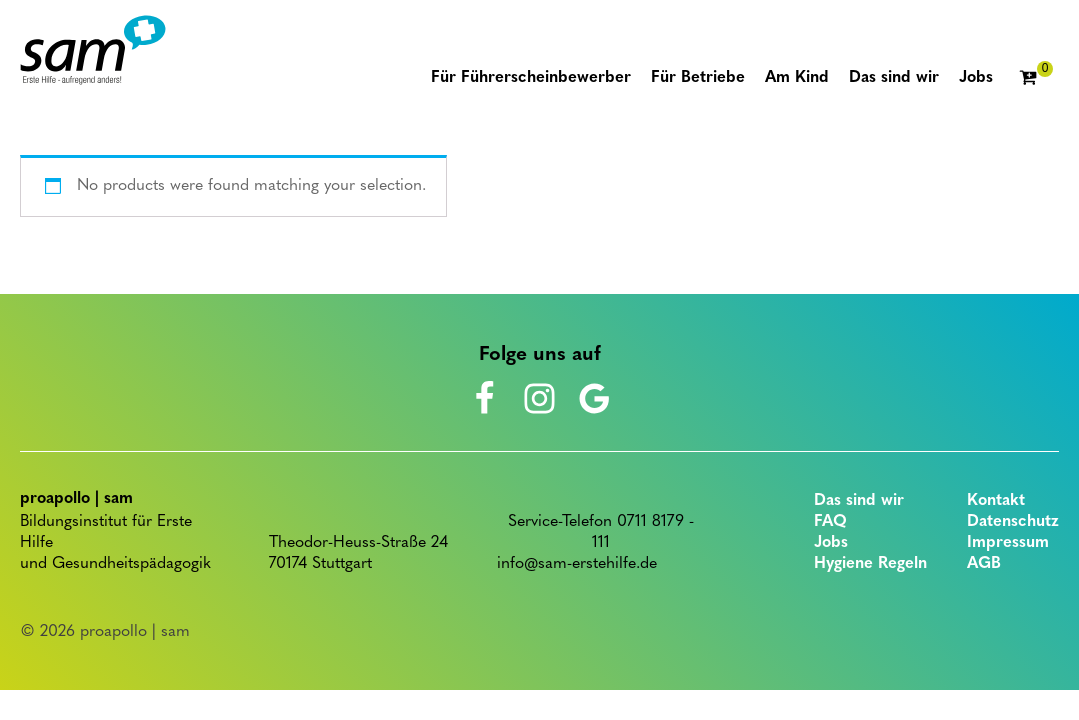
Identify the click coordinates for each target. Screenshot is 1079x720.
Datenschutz (1013, 522)
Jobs (831, 543)
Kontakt (996, 501)
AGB (984, 564)
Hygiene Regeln (870, 564)
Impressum (1008, 543)
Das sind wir (859, 501)
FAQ (830, 522)
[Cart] (1036, 79)
